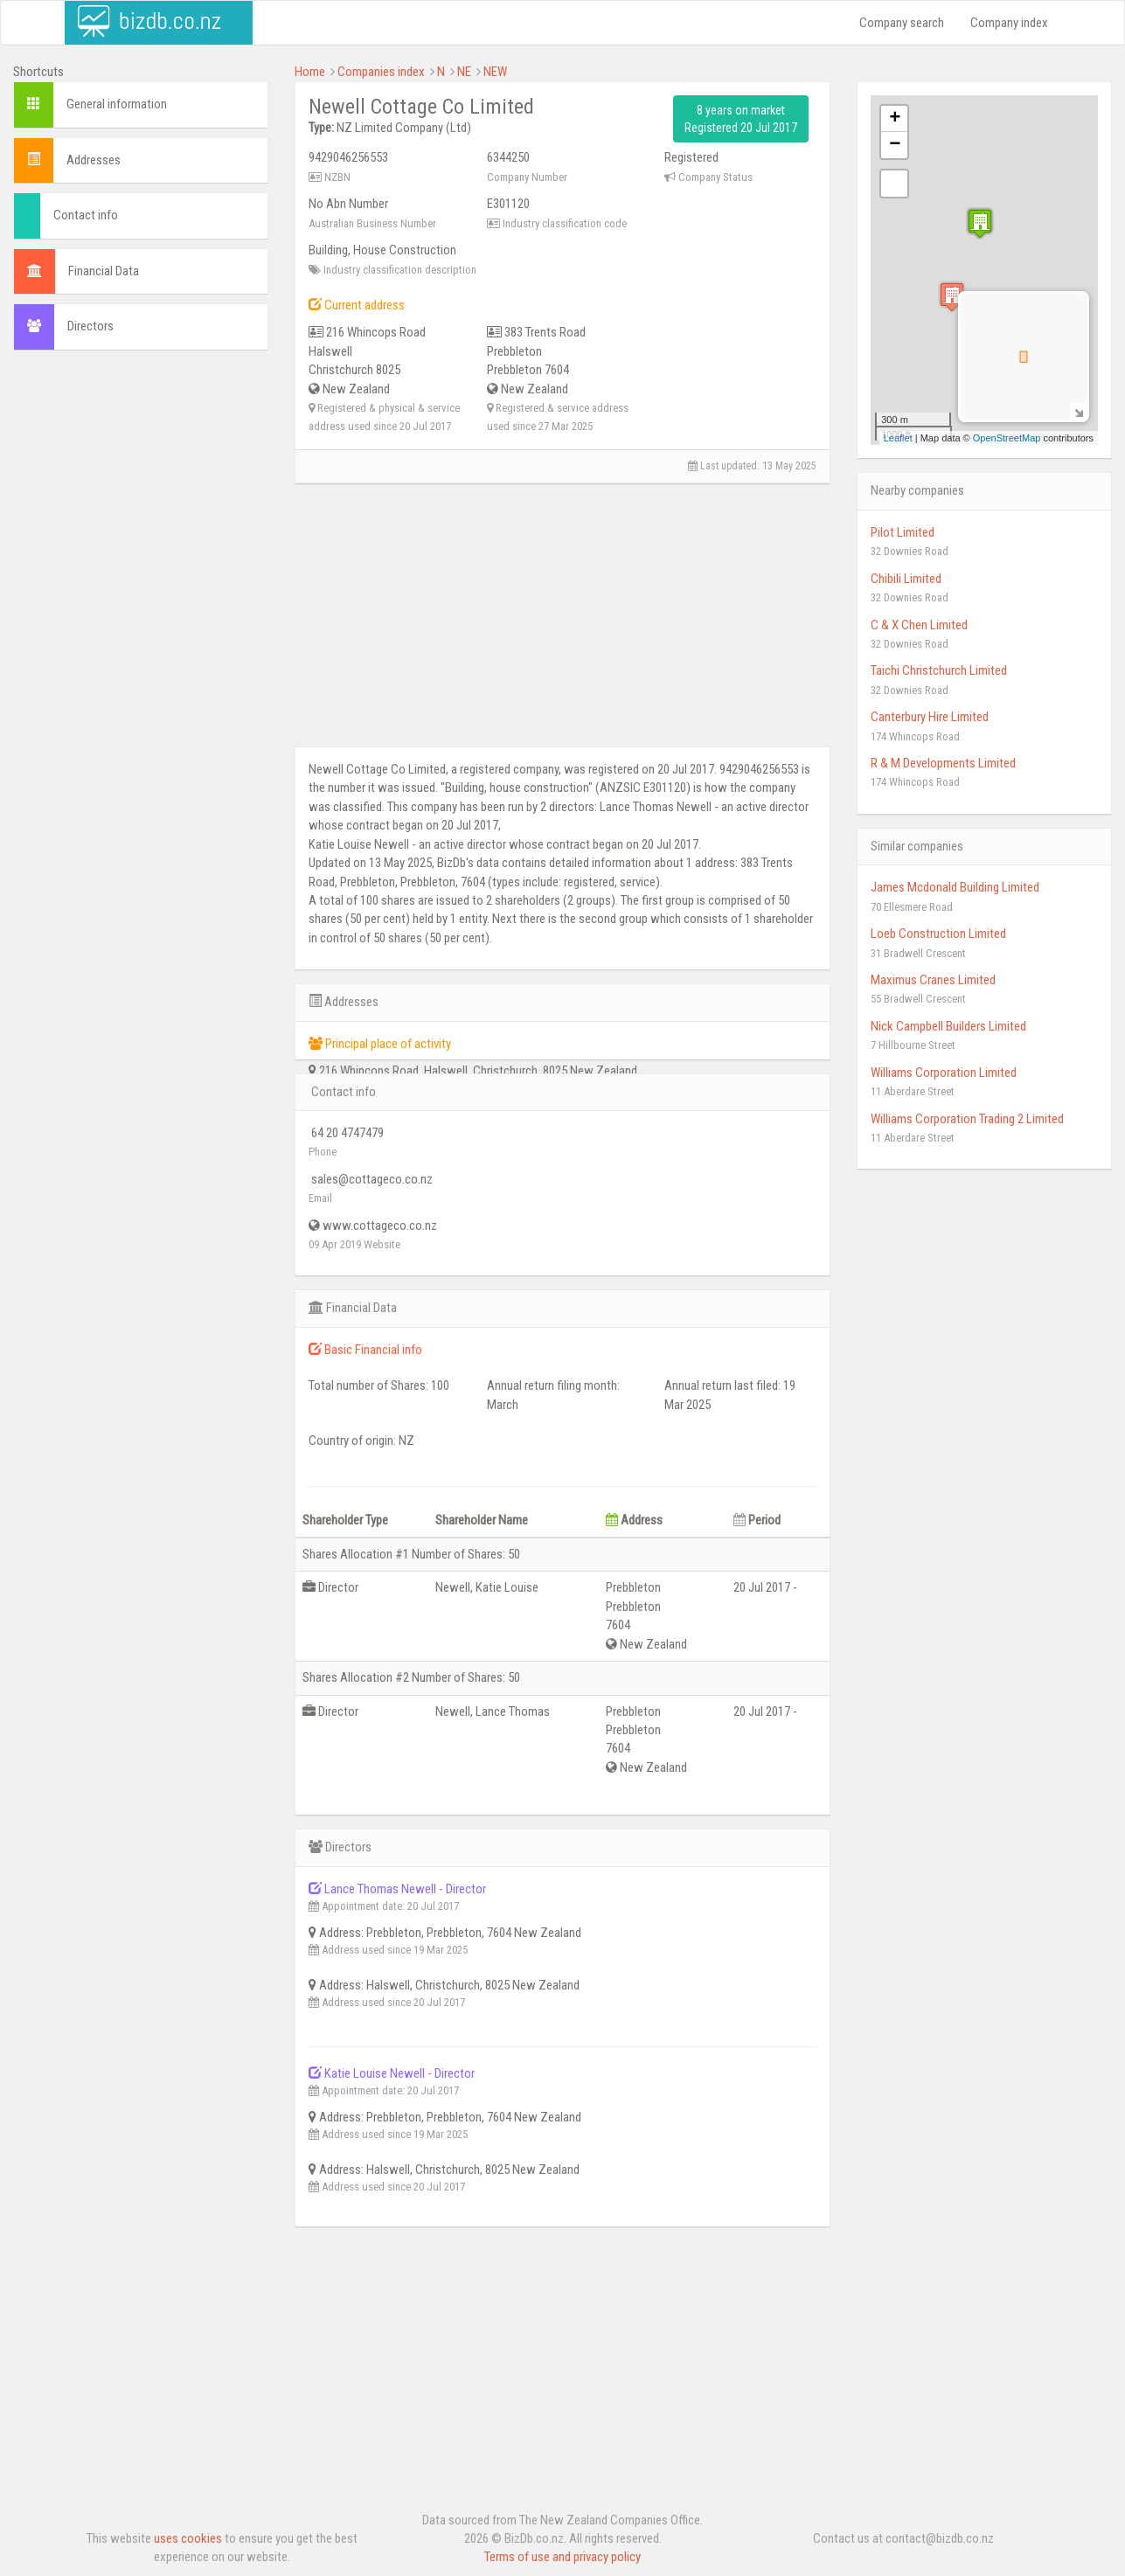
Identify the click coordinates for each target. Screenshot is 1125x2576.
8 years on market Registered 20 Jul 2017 (740, 119)
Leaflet (898, 438)
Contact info (85, 215)
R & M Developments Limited (943, 763)
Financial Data (103, 271)
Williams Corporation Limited (944, 1072)
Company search (901, 23)
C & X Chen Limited (919, 625)
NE (464, 72)
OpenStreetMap (1007, 438)
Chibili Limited (906, 579)
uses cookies (188, 2538)
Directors (90, 326)
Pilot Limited (902, 532)
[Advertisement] (140, 630)
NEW (495, 72)
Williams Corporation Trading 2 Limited (967, 1119)
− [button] (894, 145)
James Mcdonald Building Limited (955, 887)
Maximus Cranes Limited (933, 980)
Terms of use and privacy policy (562, 2557)
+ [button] (894, 119)
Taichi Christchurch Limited (939, 670)
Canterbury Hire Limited (930, 717)
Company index (1009, 23)
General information (116, 104)
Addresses (93, 160)
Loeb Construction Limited (938, 933)
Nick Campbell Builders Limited (948, 1026)
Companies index (381, 72)
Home (310, 72)
